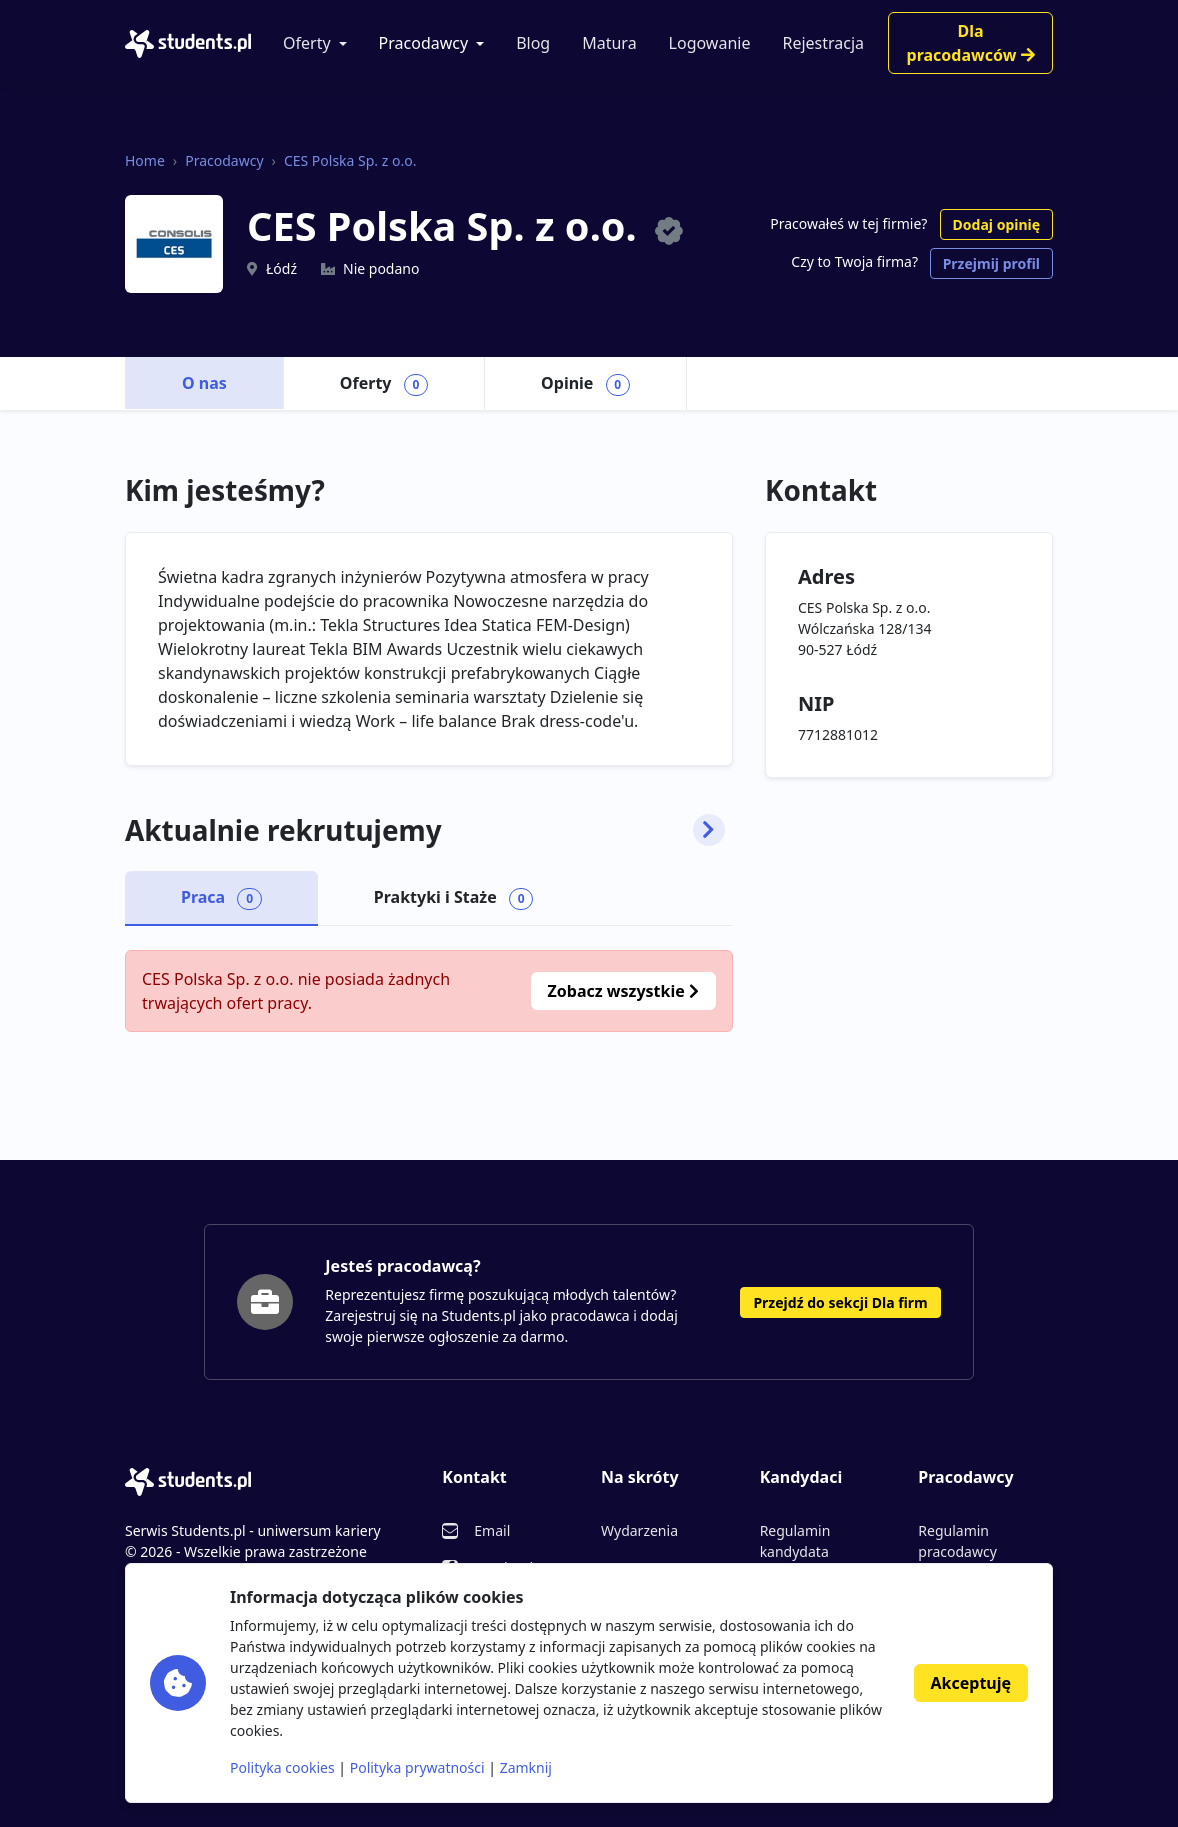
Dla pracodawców (971, 43)
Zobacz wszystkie (623, 991)
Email (492, 1530)
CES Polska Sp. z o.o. (350, 160)
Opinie (585, 384)
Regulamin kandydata (795, 1541)
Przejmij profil (991, 263)
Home (145, 160)
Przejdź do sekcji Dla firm (840, 1302)
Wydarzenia (639, 1530)
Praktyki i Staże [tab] (454, 898)
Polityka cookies (282, 1767)
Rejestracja (823, 43)
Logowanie (710, 43)
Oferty (307, 43)
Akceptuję (971, 1683)
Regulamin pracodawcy (957, 1541)
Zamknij (526, 1767)
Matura (609, 43)
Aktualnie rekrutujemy (425, 830)
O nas (204, 383)
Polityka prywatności (417, 1767)
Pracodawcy (424, 43)
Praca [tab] (221, 898)
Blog (533, 43)
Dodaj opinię (996, 224)
